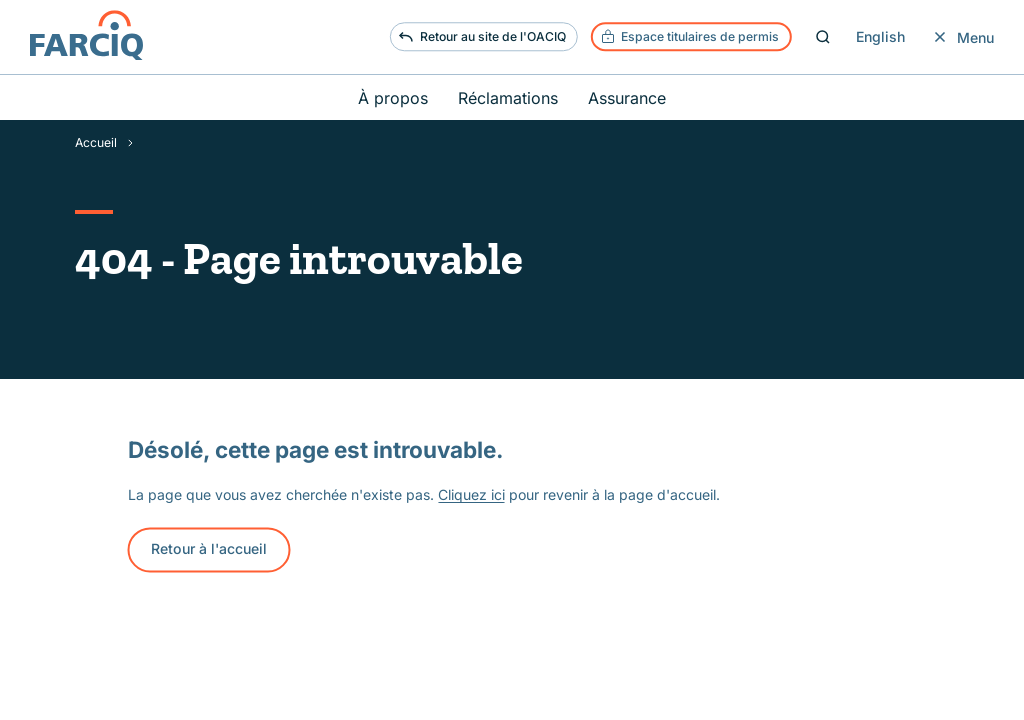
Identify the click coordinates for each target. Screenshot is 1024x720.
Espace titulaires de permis (690, 37)
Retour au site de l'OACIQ (482, 37)
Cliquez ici (471, 494)
